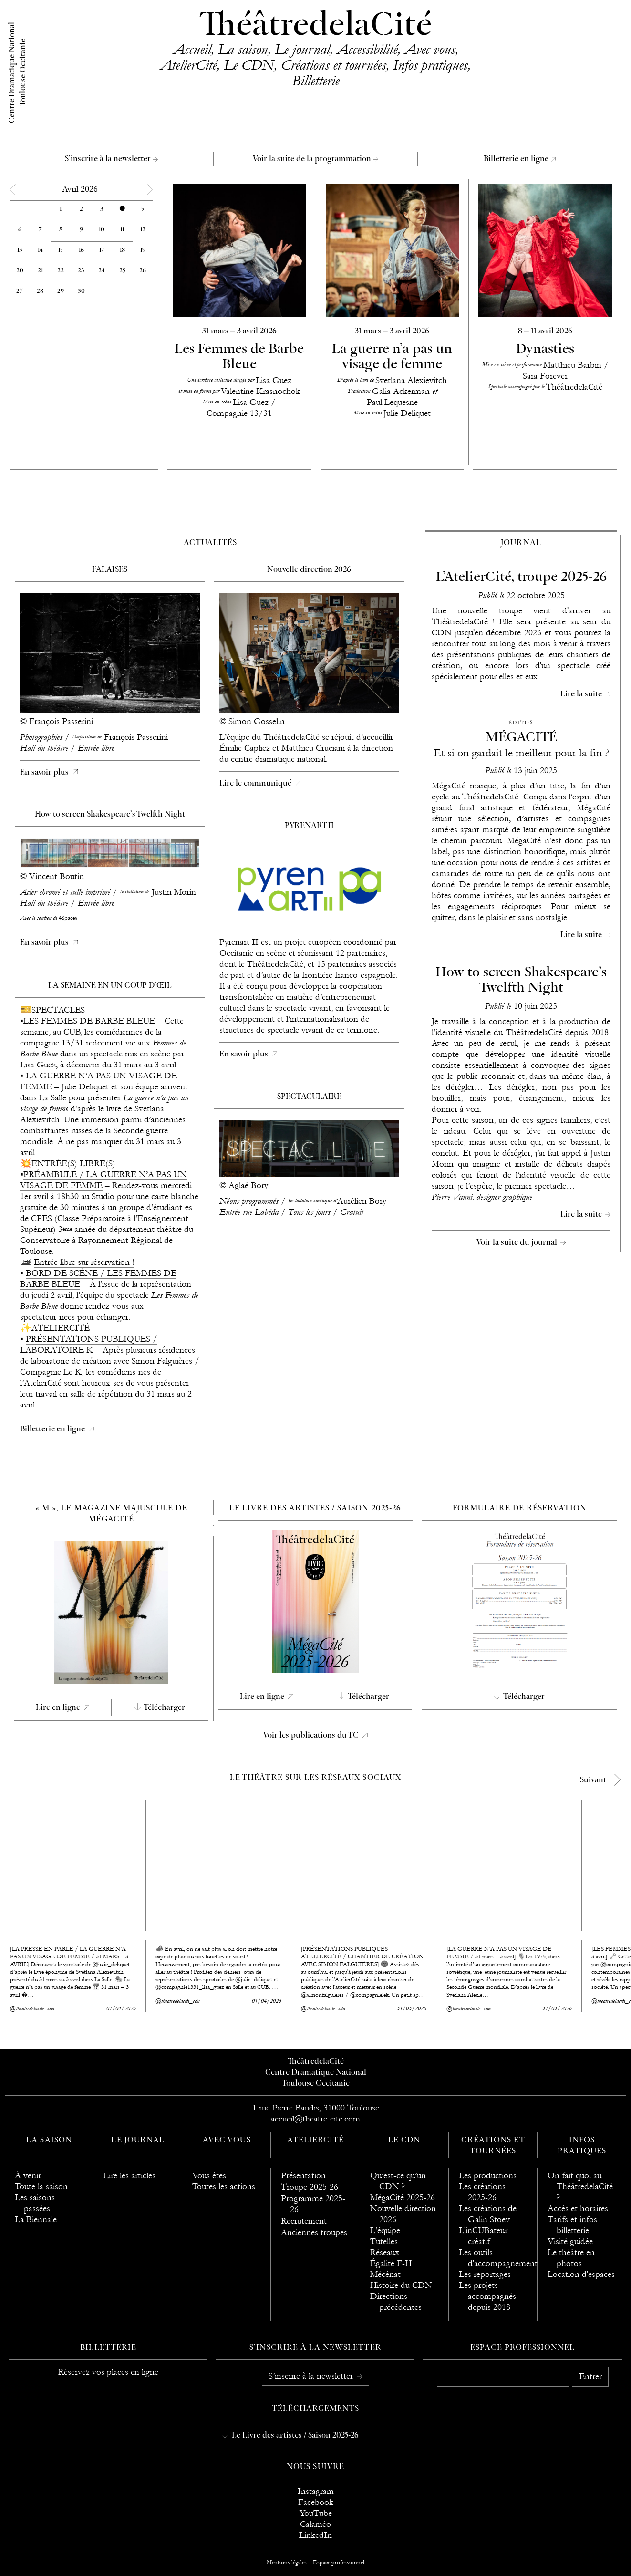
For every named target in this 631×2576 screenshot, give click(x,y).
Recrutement (304, 2221)
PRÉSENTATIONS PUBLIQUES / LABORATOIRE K (88, 1344)
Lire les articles (129, 2176)
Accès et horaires (578, 2209)
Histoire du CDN (401, 2285)
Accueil (192, 49)
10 (101, 229)
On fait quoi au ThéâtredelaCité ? (580, 2187)
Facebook (315, 2502)
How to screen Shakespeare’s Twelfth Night (521, 980)
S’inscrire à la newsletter (111, 159)
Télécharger (164, 1708)
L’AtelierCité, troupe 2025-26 (521, 577)
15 (60, 250)
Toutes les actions (223, 2187)
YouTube (316, 2513)
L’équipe (385, 2230)
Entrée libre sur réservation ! (84, 1262)
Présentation (303, 2176)
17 (101, 250)
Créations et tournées (333, 64)
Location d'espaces (581, 2274)
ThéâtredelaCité (315, 26)
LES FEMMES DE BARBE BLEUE (89, 1021)
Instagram (316, 2491)
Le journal (302, 49)
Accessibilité (367, 49)
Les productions (488, 2176)
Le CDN (249, 64)
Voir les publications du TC (312, 1735)
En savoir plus (45, 772)
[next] (604, 1780)
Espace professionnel (522, 2348)
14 (40, 250)
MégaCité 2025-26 (402, 2198)
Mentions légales (287, 2562)
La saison (243, 49)
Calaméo (315, 2524)
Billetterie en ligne (520, 159)
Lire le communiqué (256, 783)
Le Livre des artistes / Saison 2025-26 (294, 2435)
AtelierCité (188, 64)
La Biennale (36, 2219)
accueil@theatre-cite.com (315, 2119)
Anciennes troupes (314, 2232)
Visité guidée (570, 2241)
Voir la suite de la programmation (315, 159)
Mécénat (385, 2274)
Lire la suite (582, 694)
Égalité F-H (391, 2263)
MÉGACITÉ (521, 737)
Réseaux (384, 2252)
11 (122, 229)
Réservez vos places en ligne (108, 2372)
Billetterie (315, 80)
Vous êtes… (213, 2176)
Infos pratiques (430, 64)
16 (81, 250)
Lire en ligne (59, 1708)
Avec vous (429, 49)
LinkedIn (315, 2535)
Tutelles (384, 2241)
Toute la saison (41, 2187)
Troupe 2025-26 (309, 2187)
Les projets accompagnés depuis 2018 (487, 2296)
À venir (28, 2176)
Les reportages (485, 2274)
